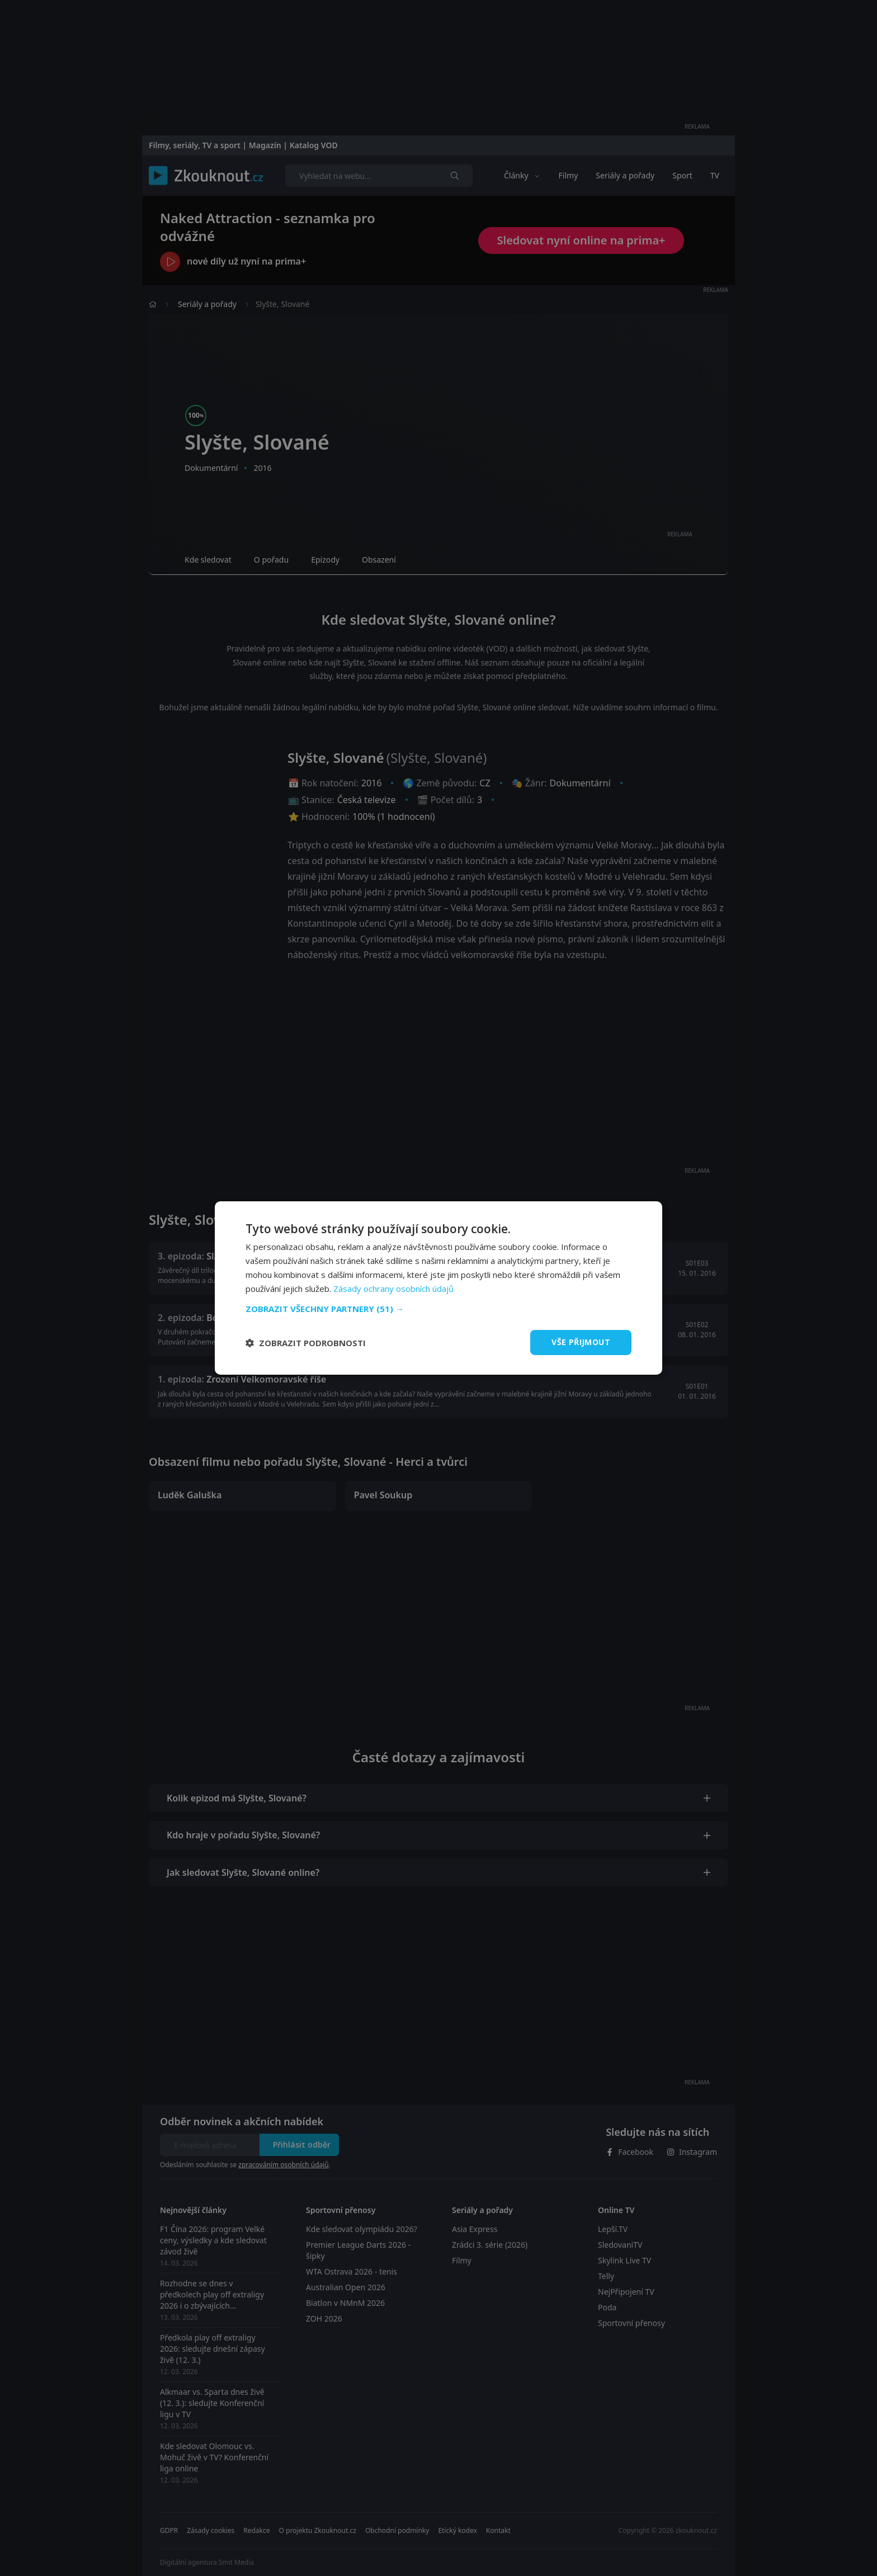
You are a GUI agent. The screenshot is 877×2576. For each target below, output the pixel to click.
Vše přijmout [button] (580, 1342)
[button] (438, 1309)
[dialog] (438, 1288)
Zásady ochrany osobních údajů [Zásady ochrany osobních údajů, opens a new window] (393, 1288)
